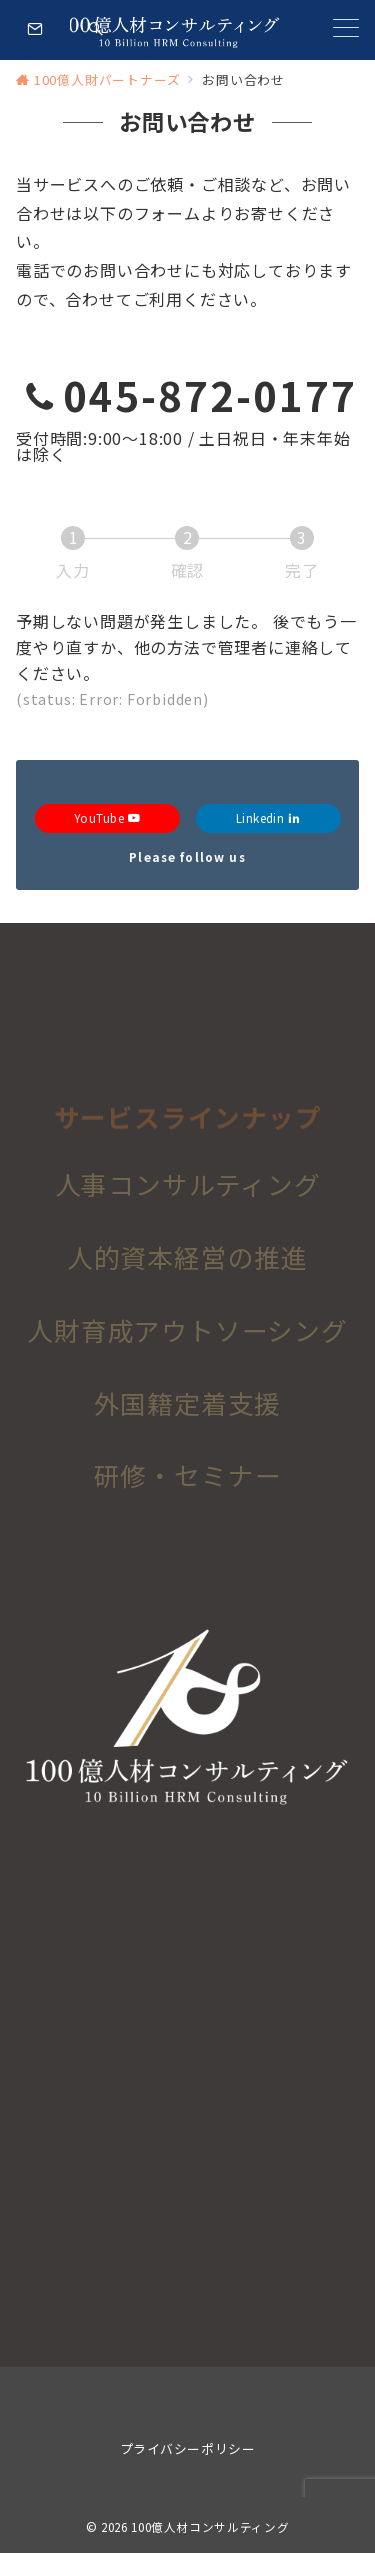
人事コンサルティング (188, 1190)
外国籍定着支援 (188, 1409)
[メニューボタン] (346, 29)
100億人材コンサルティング (210, 2527)
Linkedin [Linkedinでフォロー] (268, 818)
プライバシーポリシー (187, 2448)
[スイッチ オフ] (96, 30)
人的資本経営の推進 (187, 1263)
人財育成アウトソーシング (187, 1336)
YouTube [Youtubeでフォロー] (107, 818)
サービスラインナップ (188, 1127)
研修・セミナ (174, 1482)
